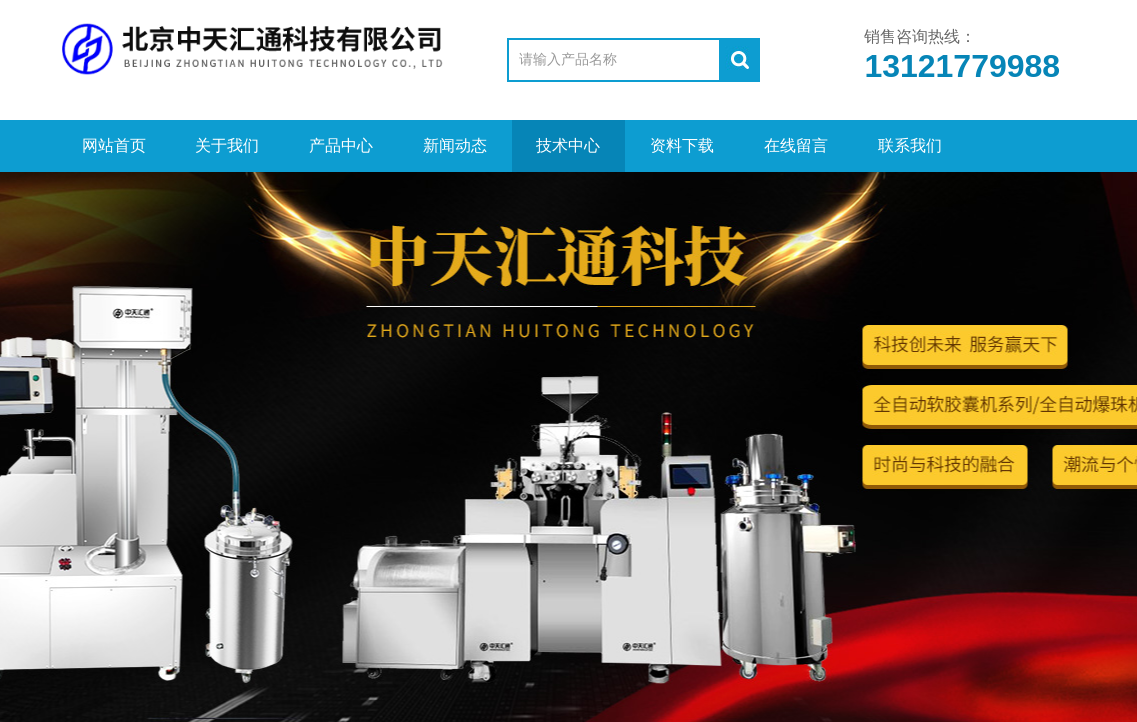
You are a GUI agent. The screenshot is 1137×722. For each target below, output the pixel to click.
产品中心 (341, 145)
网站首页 (114, 145)
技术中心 (568, 145)
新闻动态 (455, 145)
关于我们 (227, 145)
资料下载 (682, 145)
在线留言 (796, 145)
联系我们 (910, 145)
